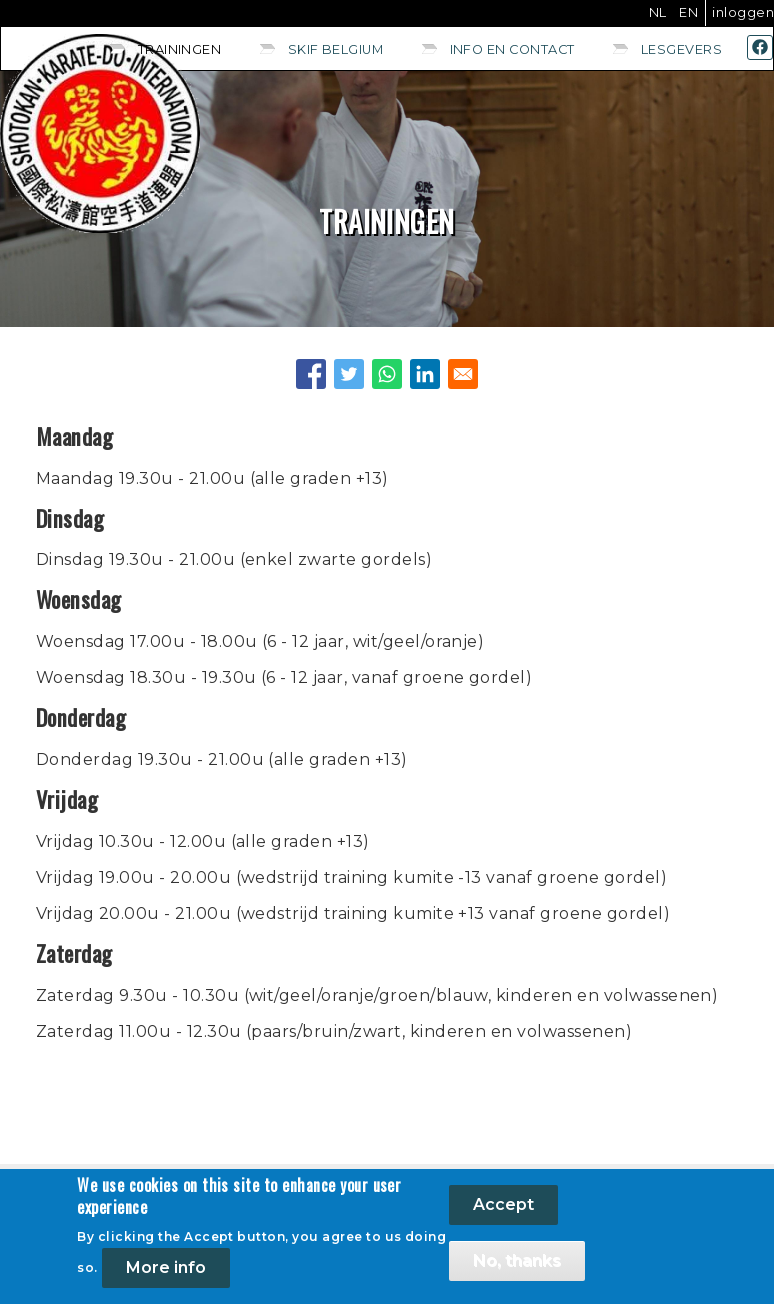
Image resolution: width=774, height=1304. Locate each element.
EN (688, 12)
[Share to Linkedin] (425, 374)
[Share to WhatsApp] (387, 374)
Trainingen (180, 49)
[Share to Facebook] (311, 374)
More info (166, 1267)
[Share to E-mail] (463, 374)
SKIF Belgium (336, 49)
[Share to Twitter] (349, 374)
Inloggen (743, 12)
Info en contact (512, 49)
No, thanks (517, 1260)
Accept (503, 1204)
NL (658, 12)
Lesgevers (681, 49)
